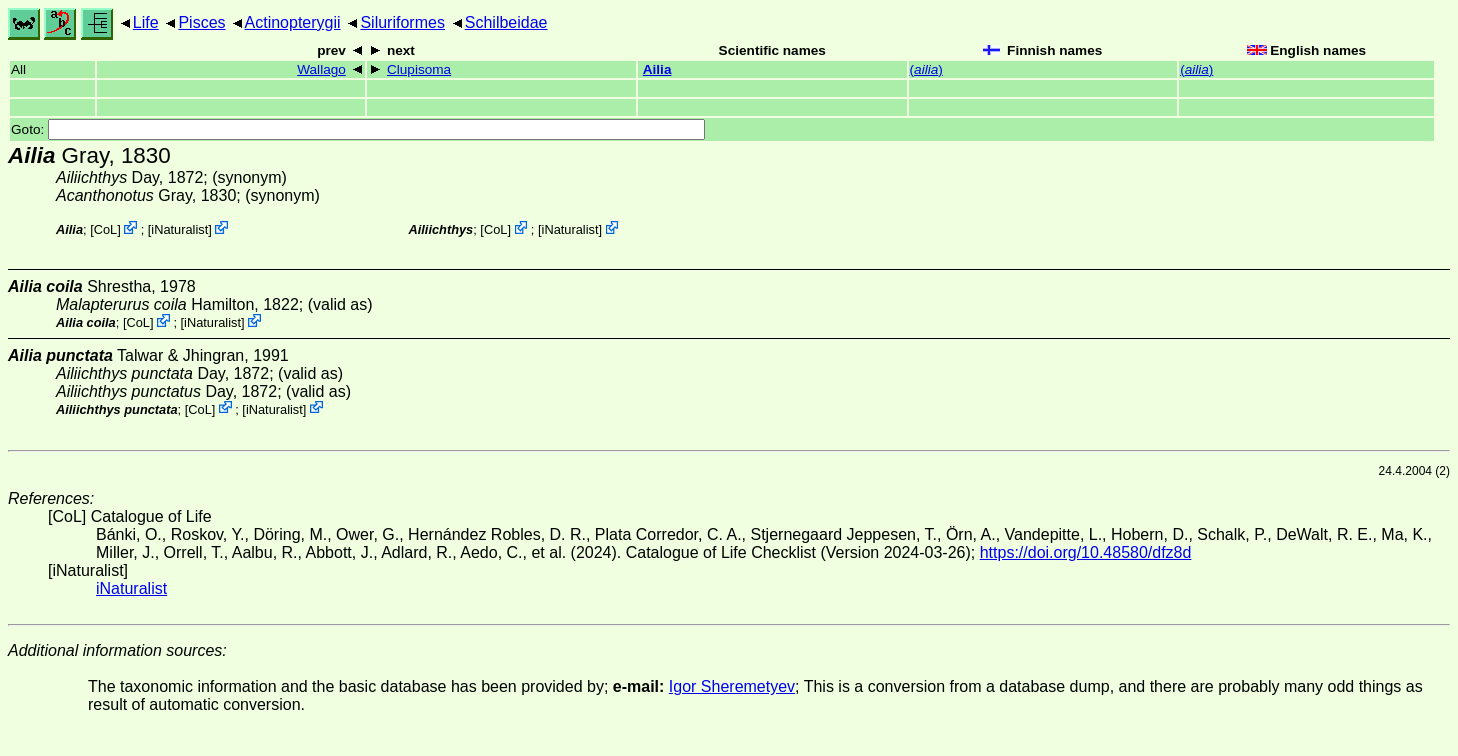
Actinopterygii (293, 22)
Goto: (358, 129)
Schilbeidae (506, 22)
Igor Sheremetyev (732, 686)
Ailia (657, 69)
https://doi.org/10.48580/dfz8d (1086, 552)
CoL (105, 229)
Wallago (321, 69)
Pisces (201, 22)
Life (146, 22)
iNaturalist (179, 229)
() (926, 69)
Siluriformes (402, 22)
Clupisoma (419, 69)
